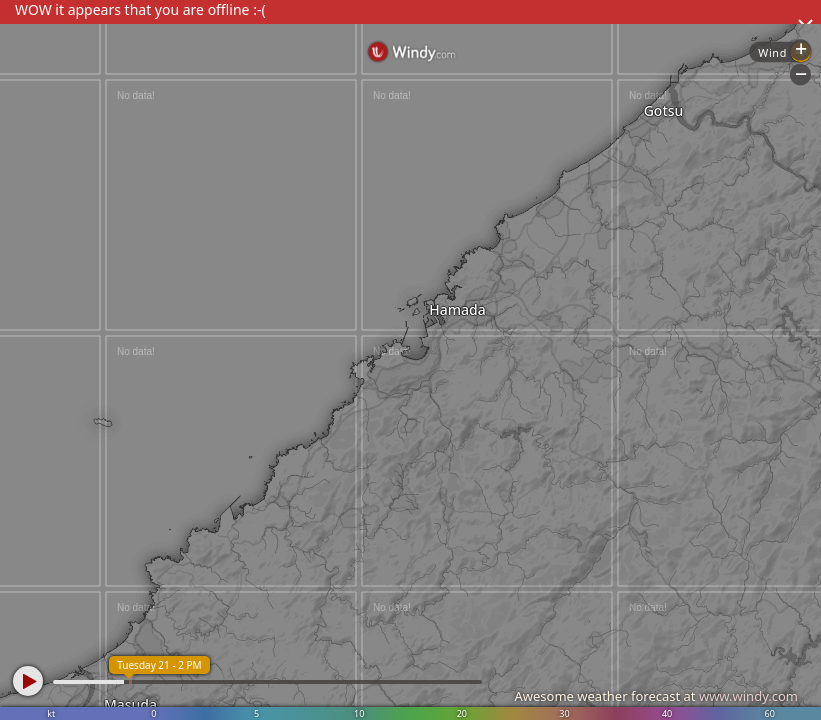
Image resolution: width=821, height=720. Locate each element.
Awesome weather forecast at (656, 696)
